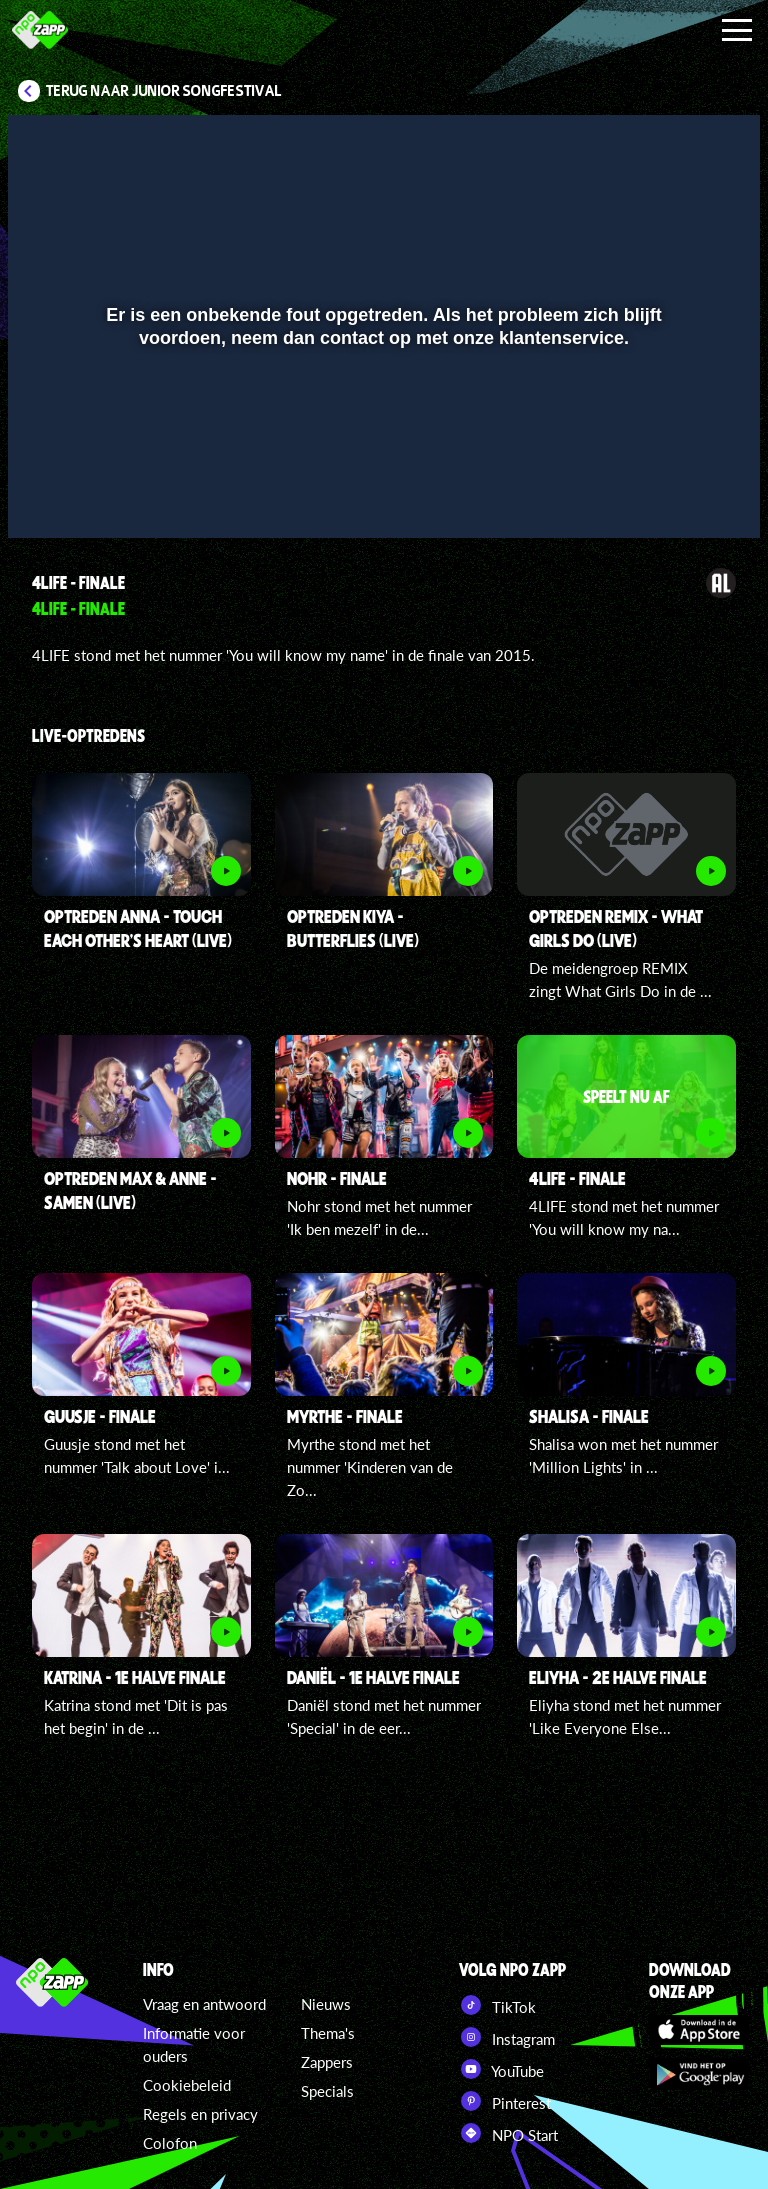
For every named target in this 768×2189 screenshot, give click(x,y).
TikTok (497, 2005)
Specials (327, 2091)
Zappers (327, 2062)
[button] (48, 494)
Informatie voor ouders (194, 2044)
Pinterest (505, 2101)
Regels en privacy (200, 2114)
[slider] (381, 452)
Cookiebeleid (187, 2085)
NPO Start (508, 2133)
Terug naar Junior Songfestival (164, 91)
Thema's (328, 2033)
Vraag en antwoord (204, 2004)
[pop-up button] (677, 494)
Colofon (170, 2143)
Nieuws (326, 2004)
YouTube (501, 2069)
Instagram (507, 2037)
